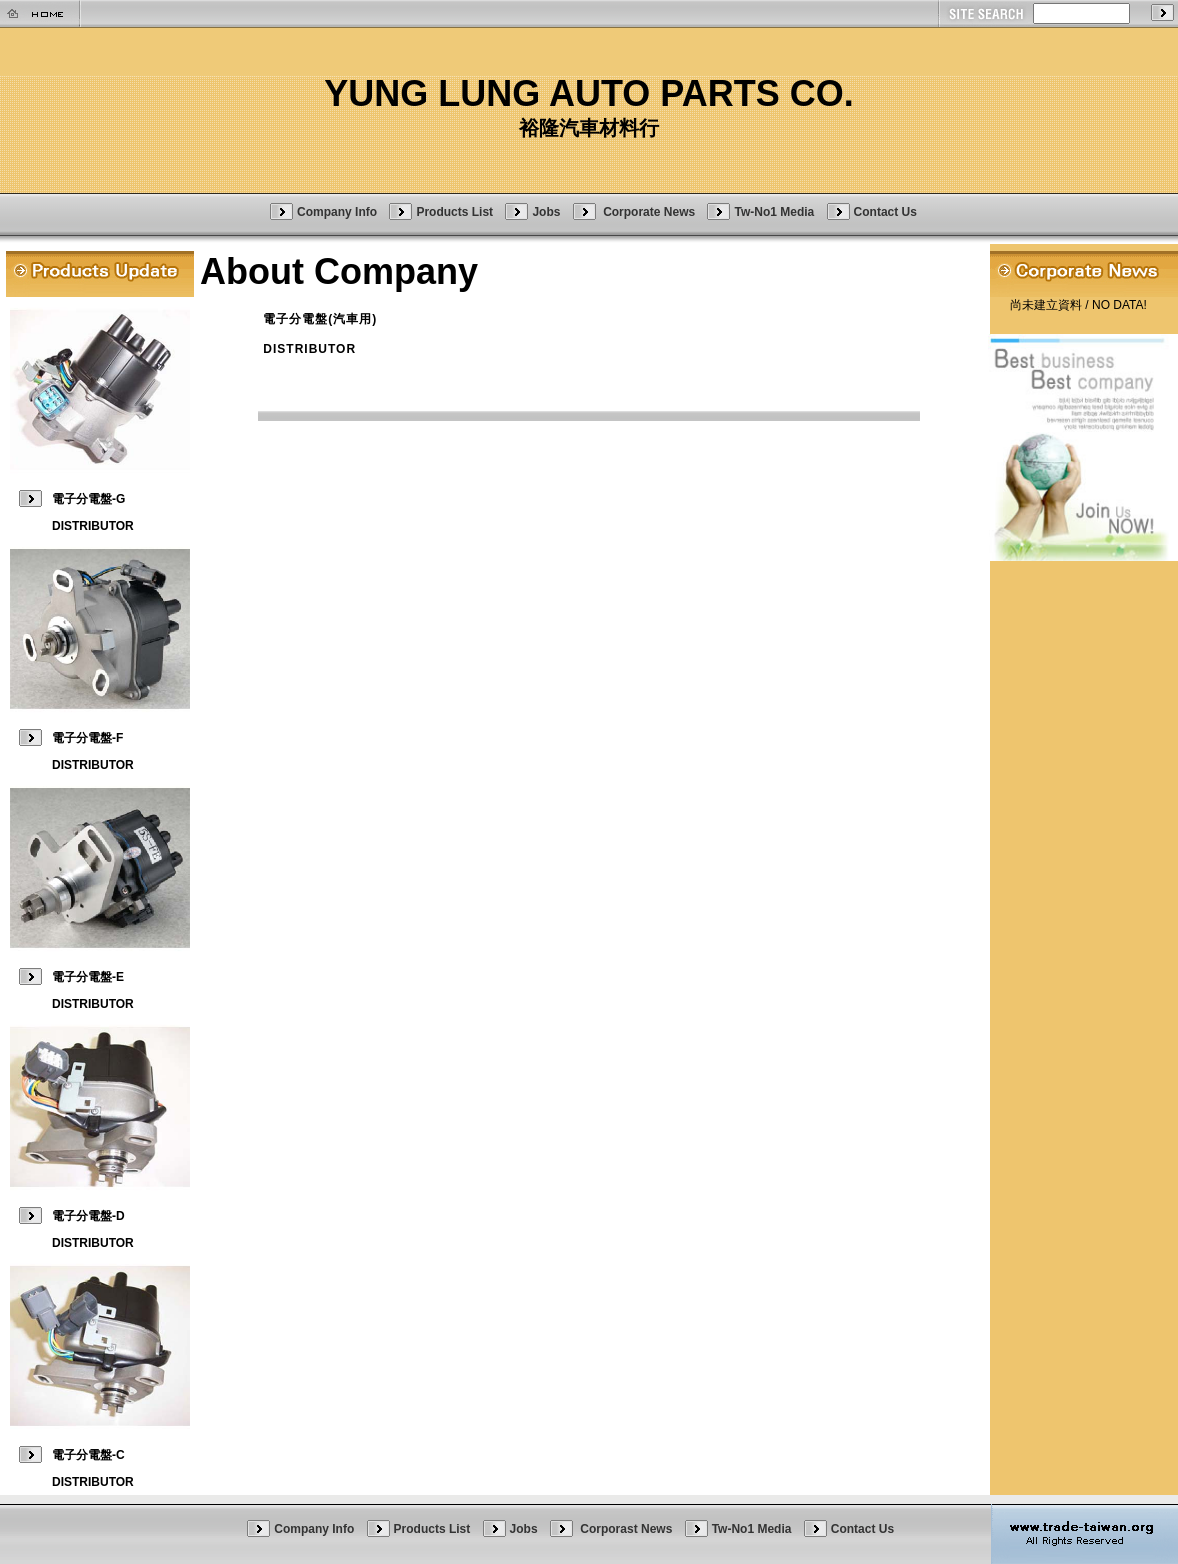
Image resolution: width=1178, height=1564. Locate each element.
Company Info (337, 211)
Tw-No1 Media (774, 211)
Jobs (546, 211)
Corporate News (650, 211)
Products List (454, 211)
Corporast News (627, 1529)
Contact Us (885, 211)
